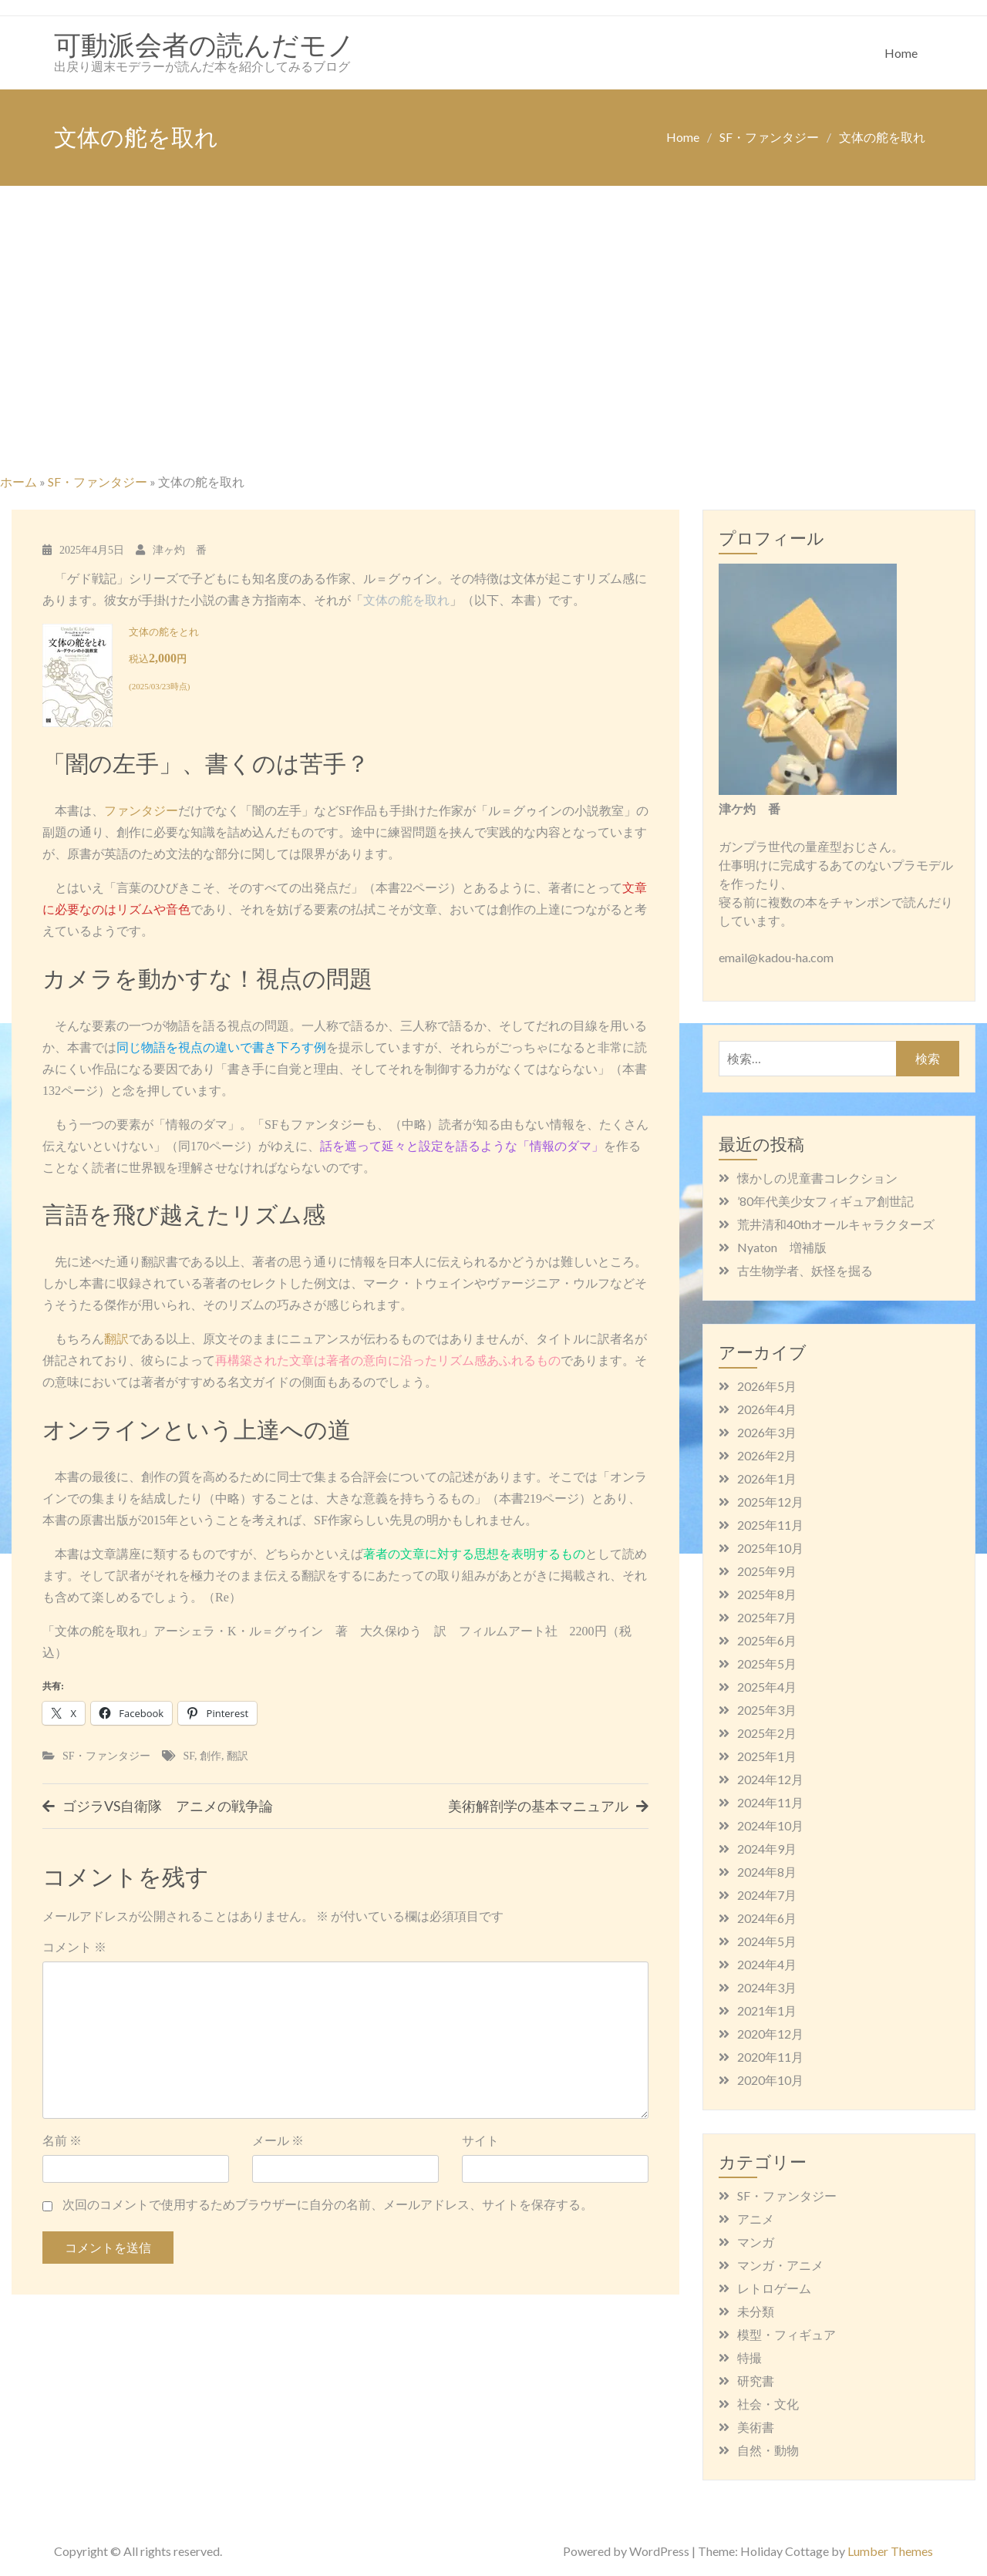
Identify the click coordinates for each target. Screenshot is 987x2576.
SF (189, 1756)
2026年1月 (767, 1478)
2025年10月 (770, 1548)
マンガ (755, 2241)
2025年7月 (767, 1617)
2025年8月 (767, 1594)
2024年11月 (770, 1802)
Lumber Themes (890, 2551)
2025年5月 (767, 1663)
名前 (62, 2140)
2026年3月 (767, 1432)
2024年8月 (767, 1871)
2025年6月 (767, 1640)
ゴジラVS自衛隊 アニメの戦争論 (167, 1805)
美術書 (755, 2426)
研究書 (755, 2380)
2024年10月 (770, 1825)
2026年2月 (767, 1455)
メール (278, 2140)
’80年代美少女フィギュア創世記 (825, 1201)
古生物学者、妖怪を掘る (805, 1270)
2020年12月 (770, 2033)
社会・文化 (768, 2403)
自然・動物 (768, 2450)
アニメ (755, 2218)
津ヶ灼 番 (180, 550)
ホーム (18, 481)
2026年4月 (767, 1409)
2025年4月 (767, 1686)
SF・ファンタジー (97, 481)
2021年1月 (767, 2010)
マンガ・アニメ (780, 2265)
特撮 (749, 2357)
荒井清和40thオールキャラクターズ (836, 1224)
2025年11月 (770, 1524)
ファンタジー (141, 810)
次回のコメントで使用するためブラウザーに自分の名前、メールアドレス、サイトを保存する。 (327, 2204)
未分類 (755, 2311)
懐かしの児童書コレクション (817, 1177)
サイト (480, 2140)
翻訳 (116, 1338)
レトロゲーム (774, 2288)
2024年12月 (770, 1779)
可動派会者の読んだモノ (204, 43)
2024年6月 (767, 1918)
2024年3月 (767, 1987)
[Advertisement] (493, 352)
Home (901, 52)
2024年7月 (767, 1894)
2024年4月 (767, 1964)
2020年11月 (770, 2056)
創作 (210, 1756)
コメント (74, 1946)
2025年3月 (767, 1709)
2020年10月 (770, 2080)
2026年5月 (767, 1386)
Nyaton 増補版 (782, 1247)
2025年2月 (767, 1733)
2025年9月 (767, 1571)
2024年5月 (767, 1941)
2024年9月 (767, 1848)
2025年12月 (770, 1501)
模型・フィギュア (786, 2334)
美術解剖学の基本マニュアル (538, 1805)
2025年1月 (767, 1756)
